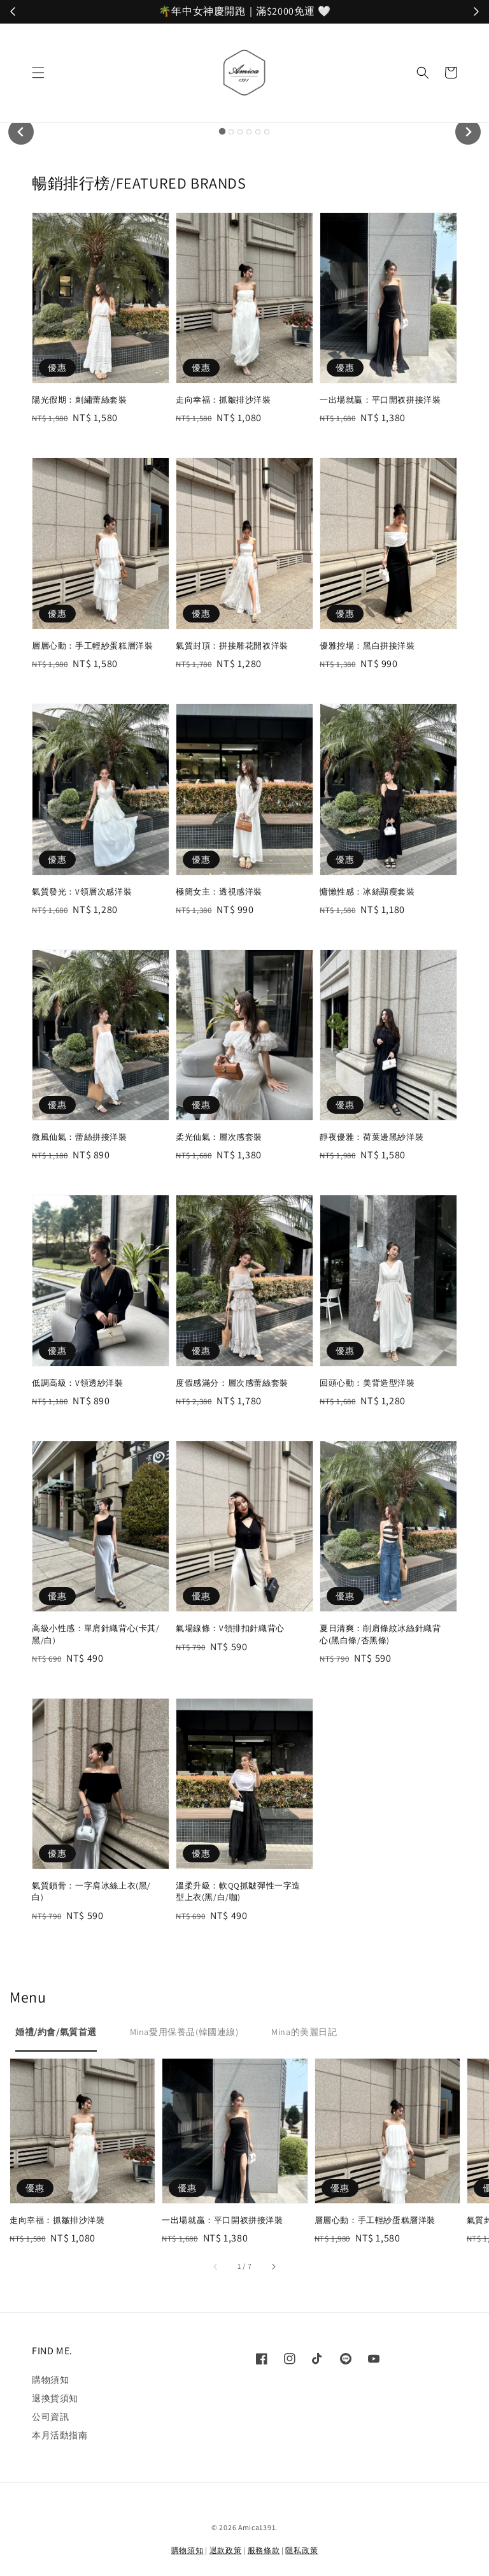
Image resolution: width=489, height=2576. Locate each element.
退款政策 (225, 2550)
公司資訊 (50, 2416)
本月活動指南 (60, 2435)
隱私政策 (301, 2550)
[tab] (222, 131)
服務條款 (264, 2550)
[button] (38, 73)
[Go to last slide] (21, 132)
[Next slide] (468, 132)
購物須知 (50, 2379)
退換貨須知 (55, 2398)
